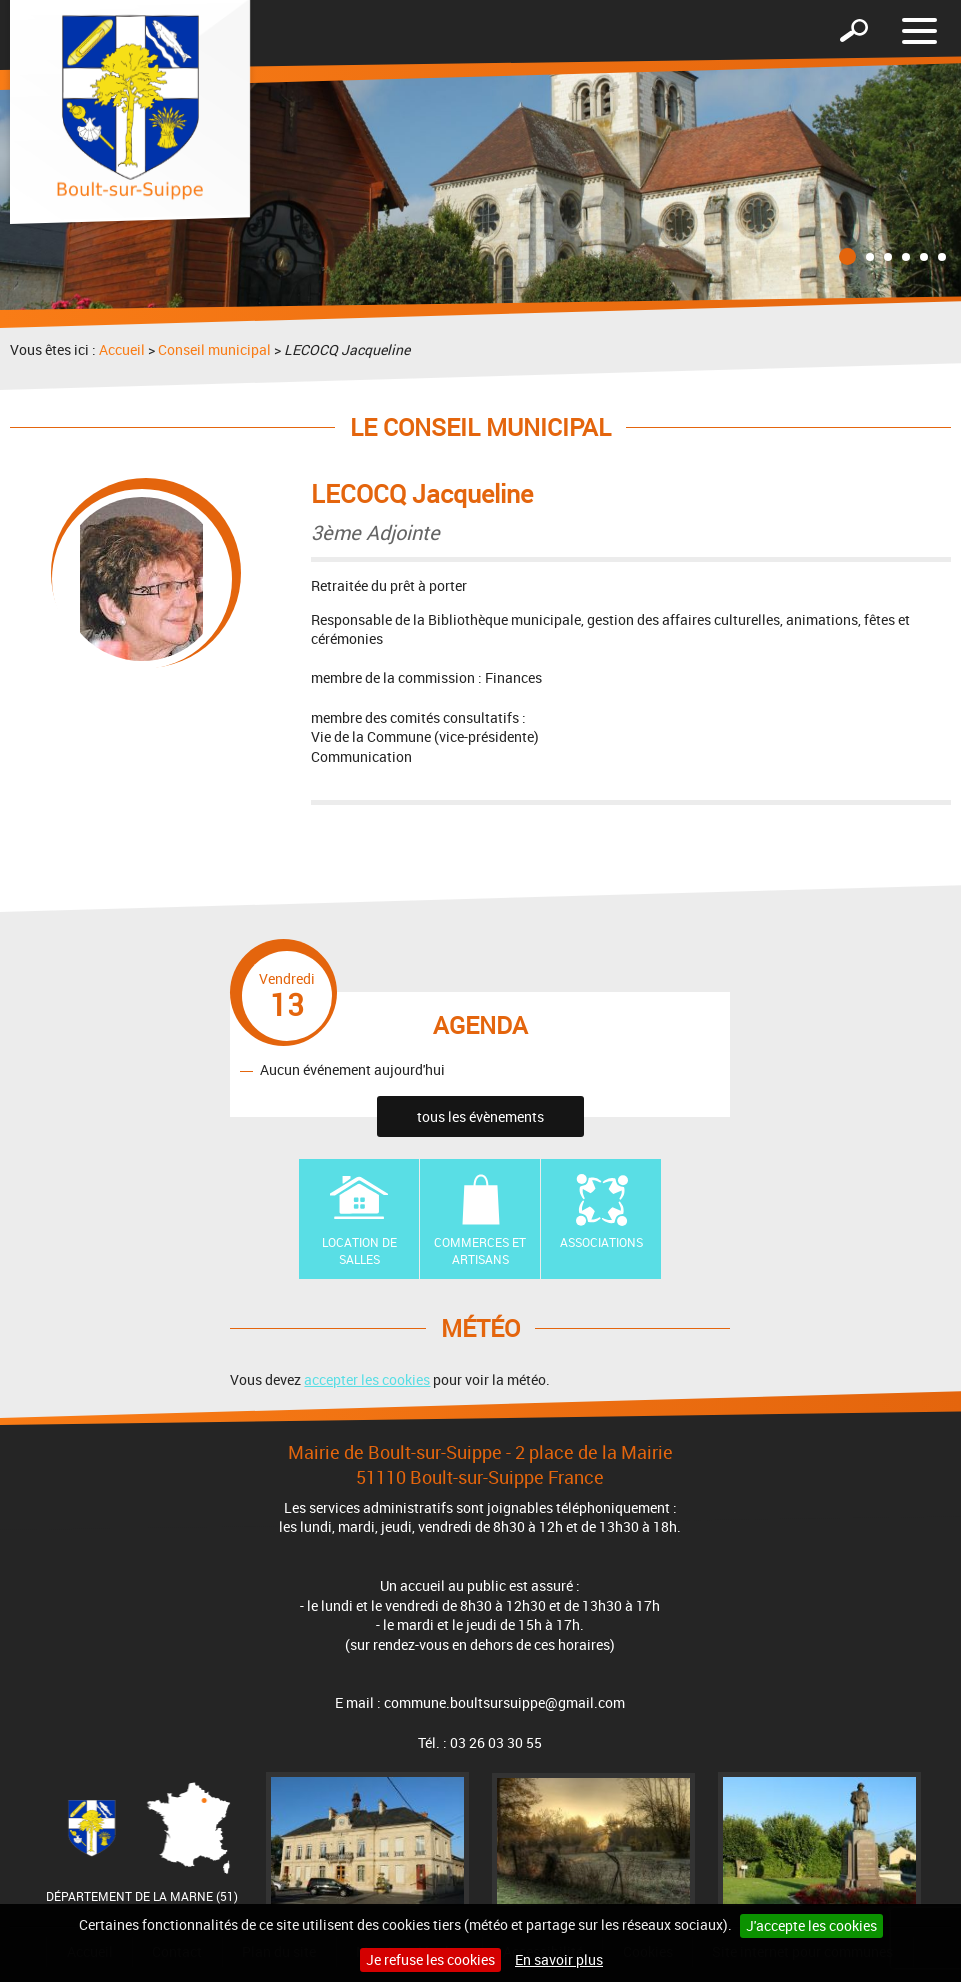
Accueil (122, 349)
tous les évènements (480, 1116)
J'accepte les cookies (811, 1925)
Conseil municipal (214, 349)
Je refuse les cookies (430, 1959)
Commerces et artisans (480, 1250)
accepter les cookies (367, 1379)
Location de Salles (359, 1250)
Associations (601, 1242)
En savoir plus (559, 1959)
